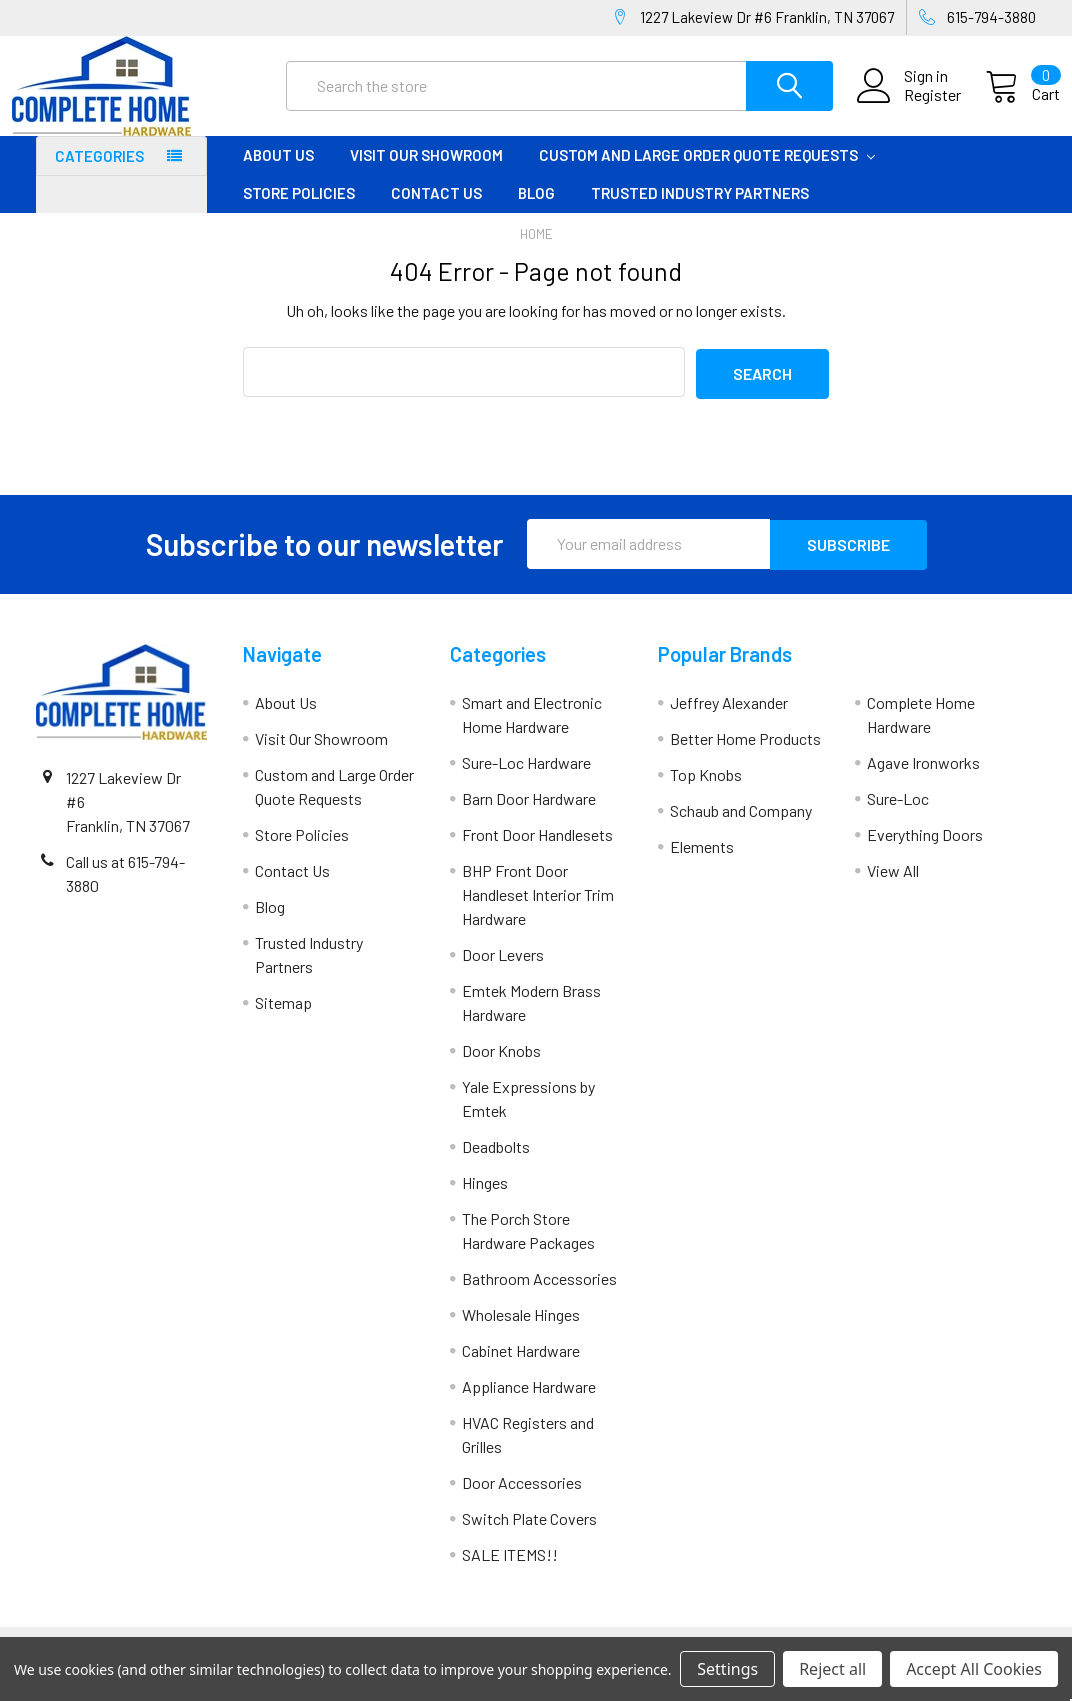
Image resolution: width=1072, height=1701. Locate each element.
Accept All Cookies (974, 1669)
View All (893, 885)
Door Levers (503, 969)
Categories (99, 174)
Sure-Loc (898, 813)
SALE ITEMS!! (510, 1569)
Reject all (832, 1669)
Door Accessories (522, 1497)
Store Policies (299, 211)
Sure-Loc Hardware (526, 777)
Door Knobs (501, 1065)
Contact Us (436, 211)
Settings (727, 1669)
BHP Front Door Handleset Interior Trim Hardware (538, 909)
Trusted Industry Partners (700, 211)
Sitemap (283, 1017)
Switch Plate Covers (529, 1533)
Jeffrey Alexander (729, 717)
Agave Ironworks (923, 777)
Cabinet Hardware (521, 1365)
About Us (278, 173)
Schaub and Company (741, 825)
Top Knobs (706, 789)
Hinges (485, 1197)
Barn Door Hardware (529, 813)
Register (908, 107)
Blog (536, 211)
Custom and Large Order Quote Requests (707, 173)
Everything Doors (925, 849)
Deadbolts (496, 1161)
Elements (702, 861)
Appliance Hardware (529, 1401)
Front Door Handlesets (537, 849)
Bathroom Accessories (539, 1293)
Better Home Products (745, 753)
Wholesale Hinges (521, 1329)
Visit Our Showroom (426, 173)
